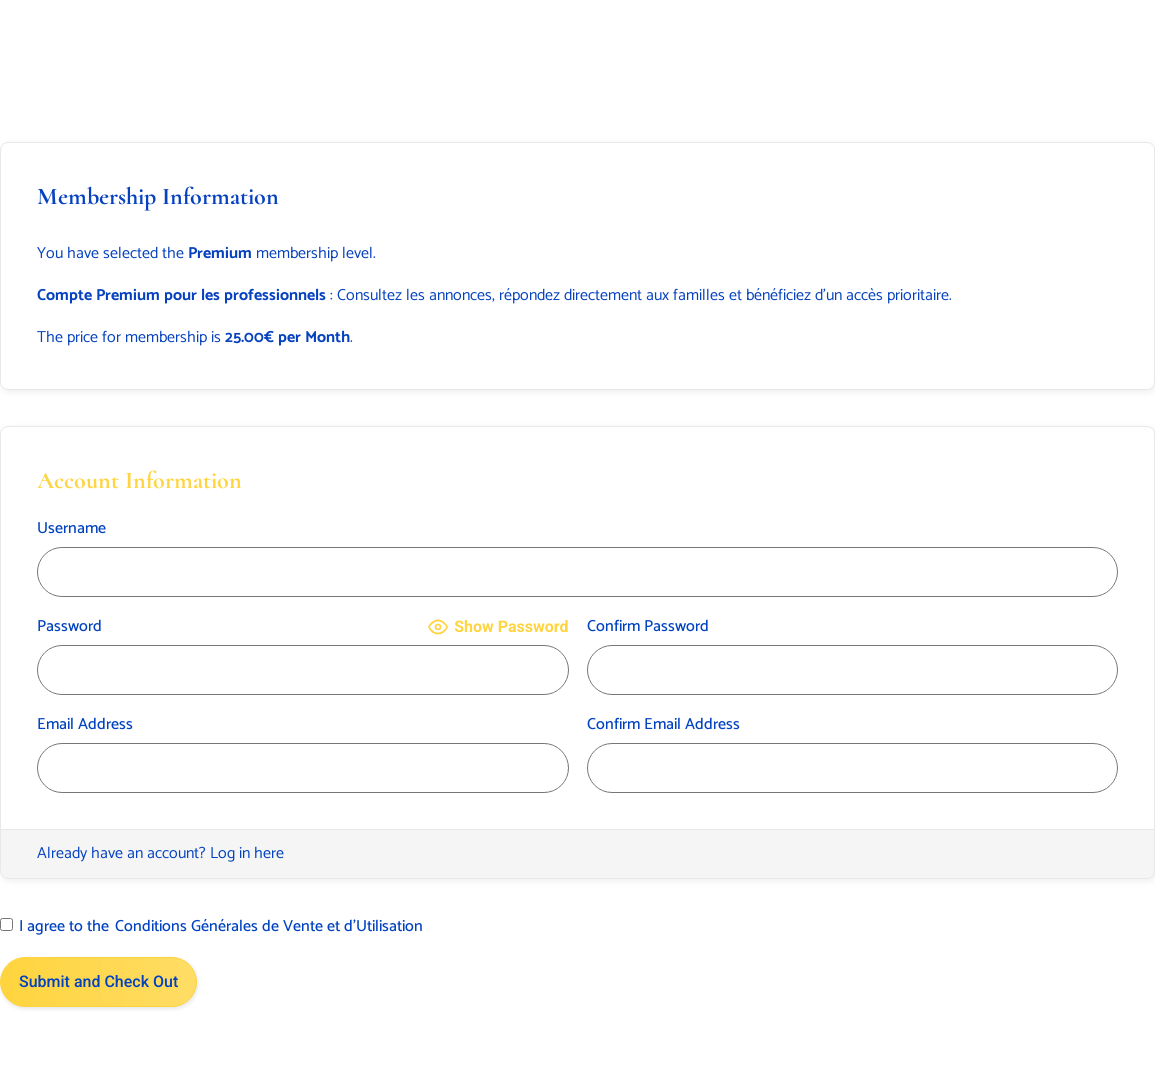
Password (69, 627)
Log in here (247, 853)
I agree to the (211, 927)
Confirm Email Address (663, 725)
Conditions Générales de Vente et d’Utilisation (269, 927)
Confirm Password (648, 627)
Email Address (85, 725)
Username (71, 529)
